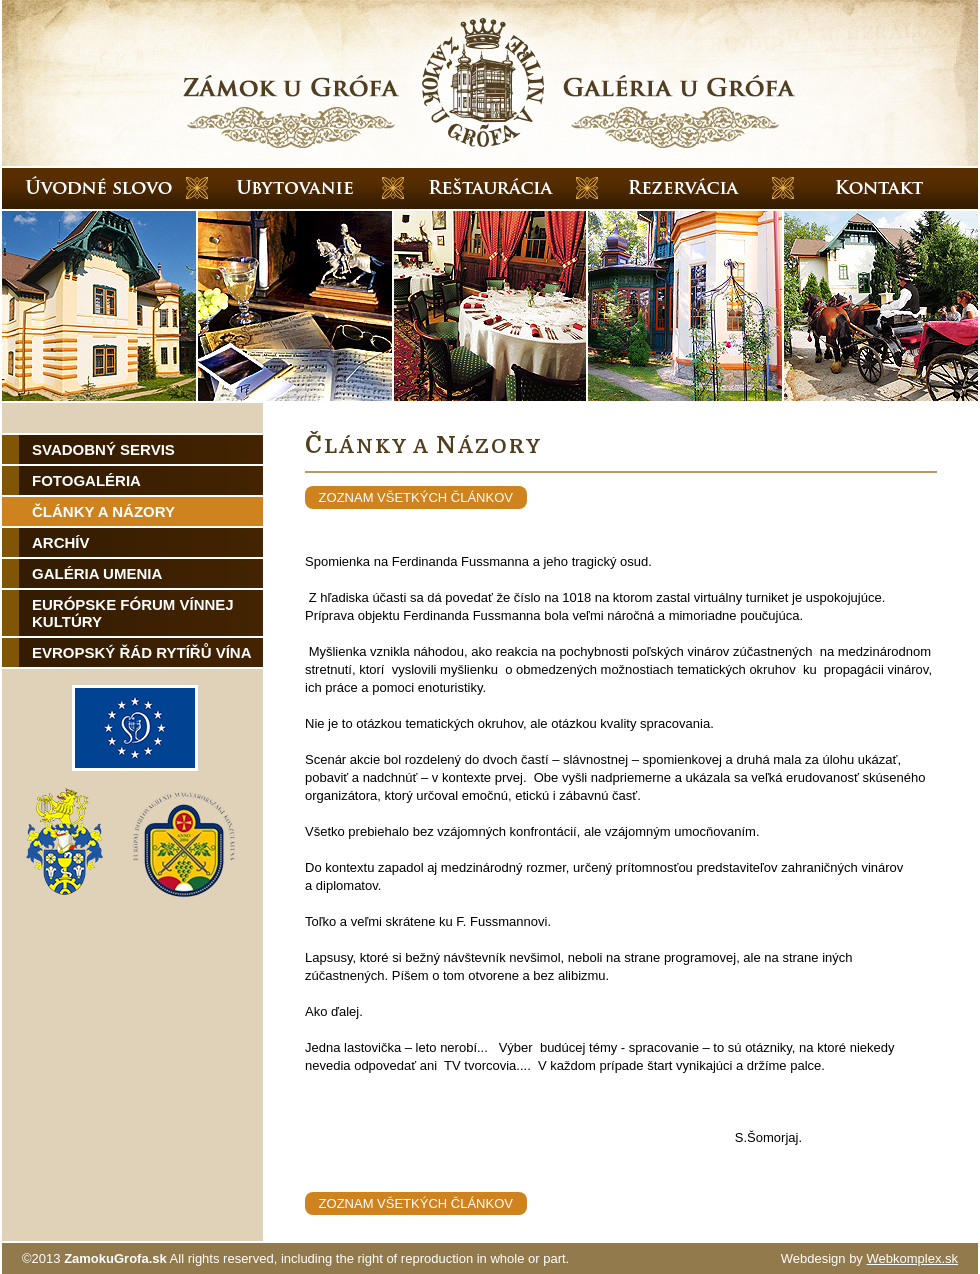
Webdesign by (869, 1258)
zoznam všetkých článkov (416, 497)
